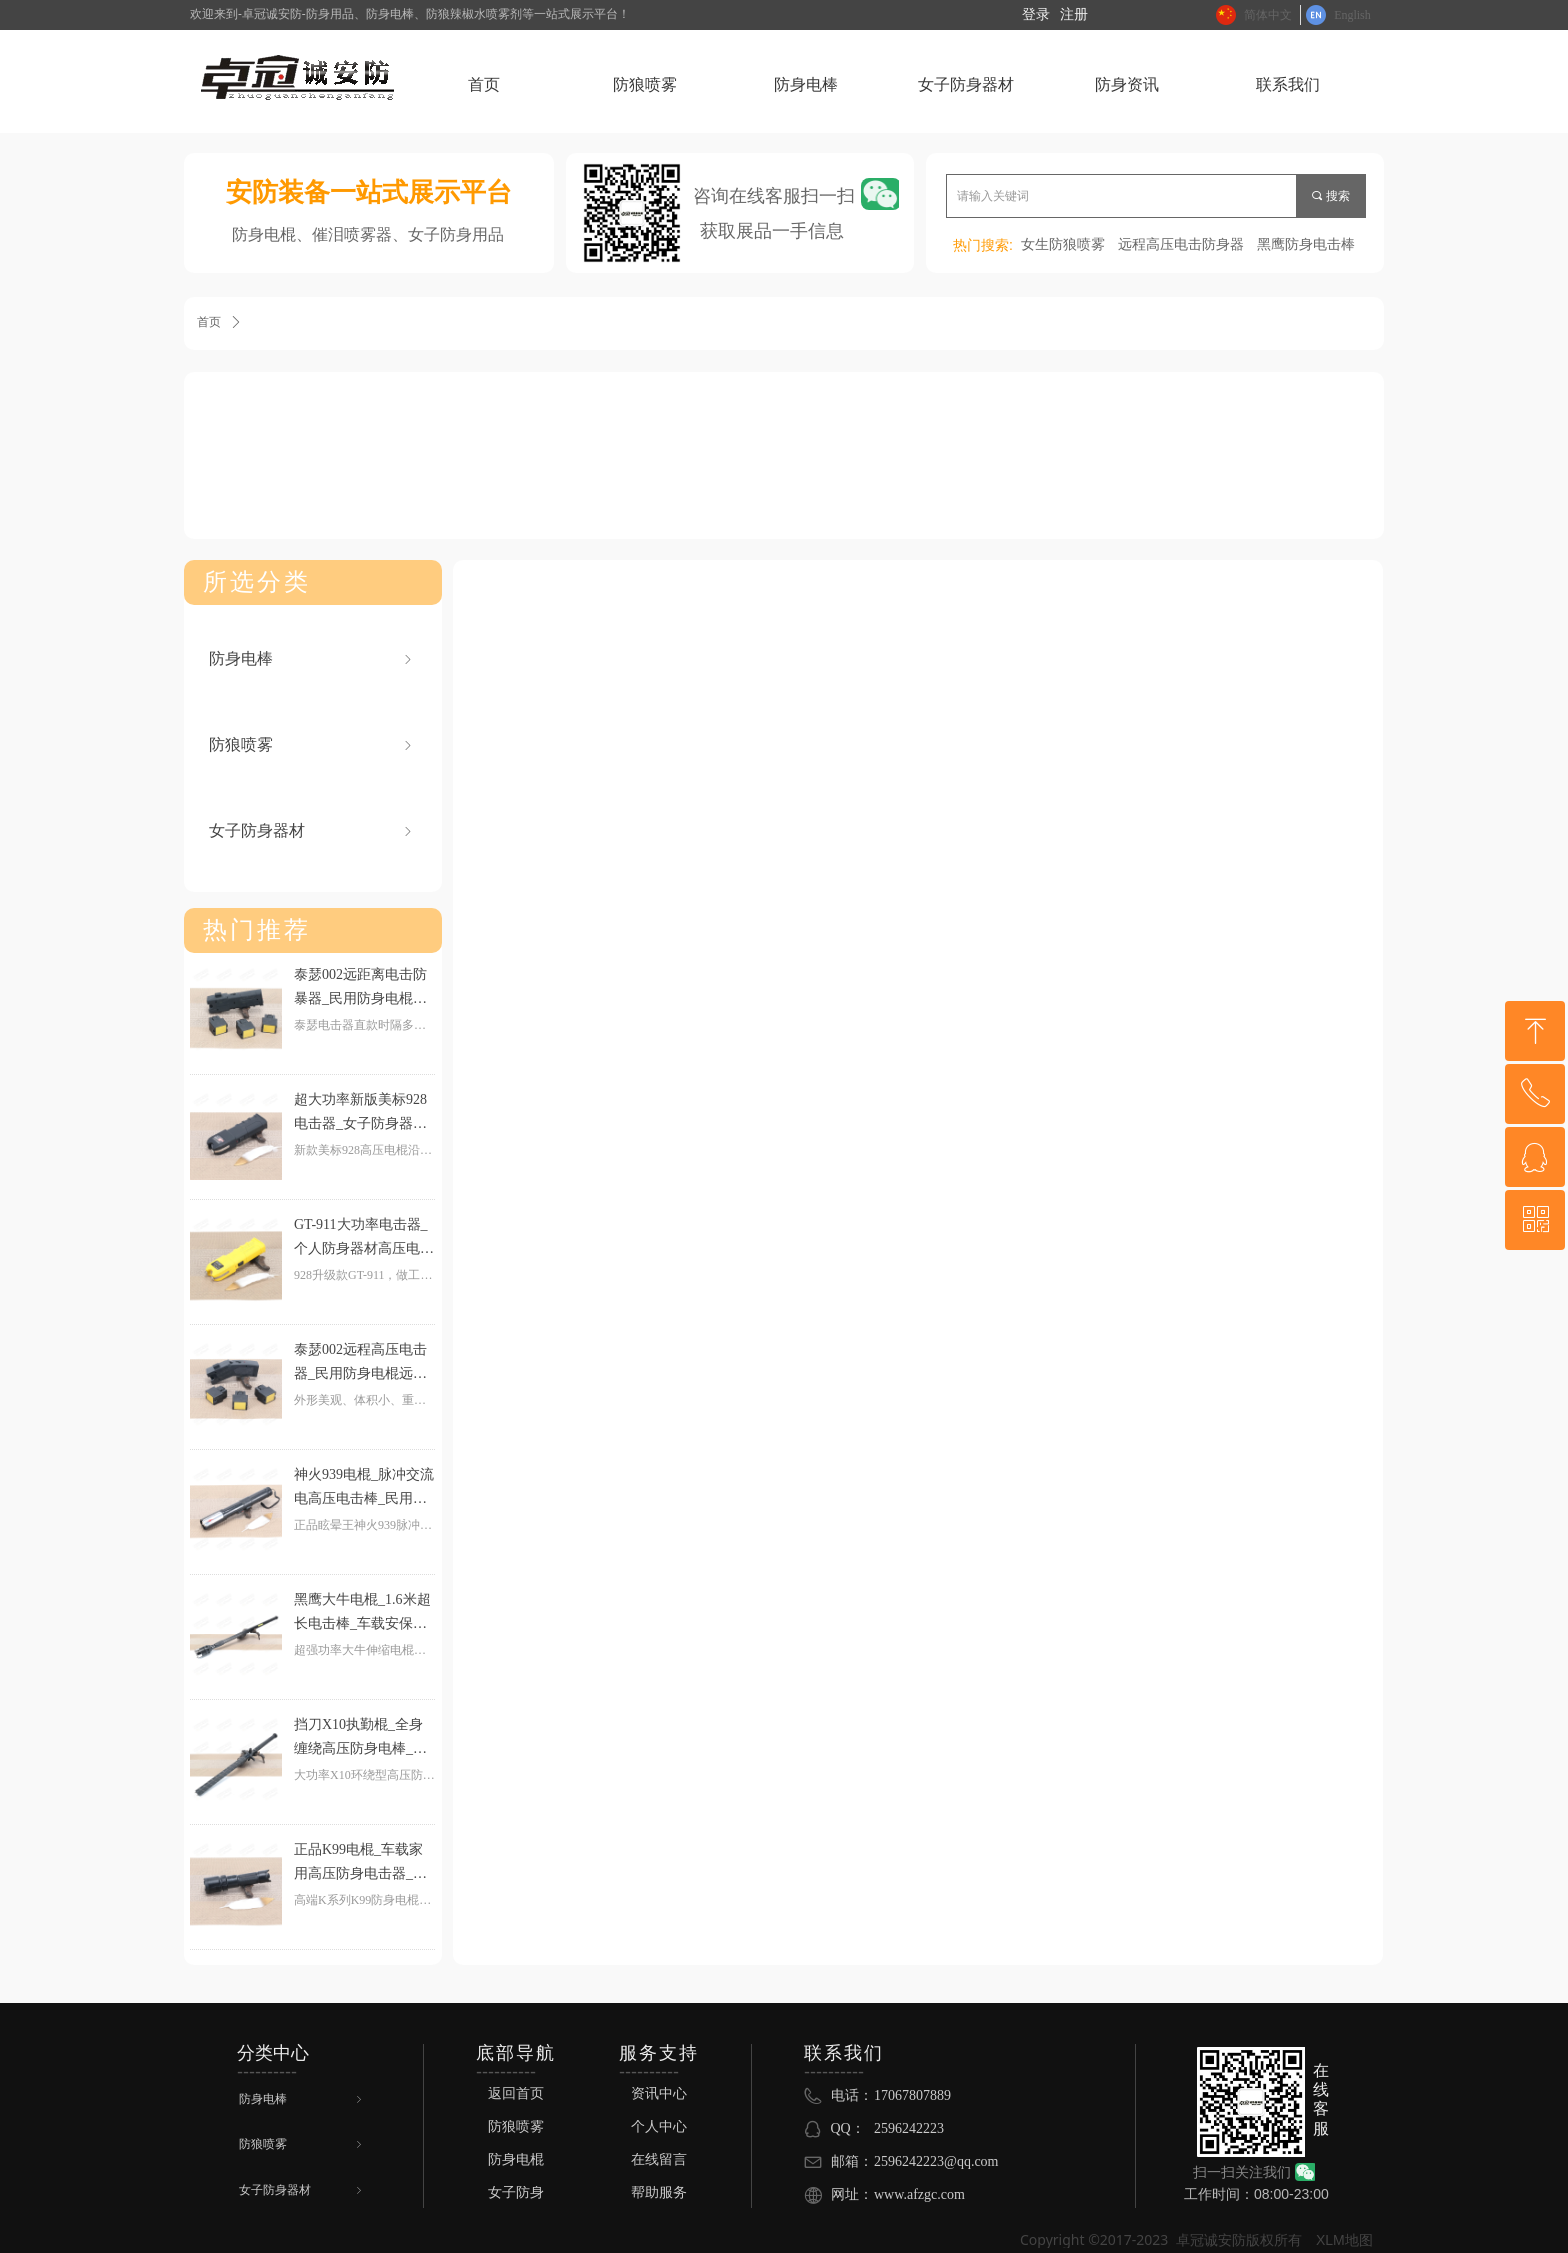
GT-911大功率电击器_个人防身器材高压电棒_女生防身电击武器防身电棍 (364, 1239)
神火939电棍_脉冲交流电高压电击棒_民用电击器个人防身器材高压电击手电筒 (364, 1489)
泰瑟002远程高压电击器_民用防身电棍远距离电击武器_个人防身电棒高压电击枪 (360, 1364)
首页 (209, 322)
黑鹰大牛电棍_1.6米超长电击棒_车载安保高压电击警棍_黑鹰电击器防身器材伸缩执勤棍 (364, 1614)
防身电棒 (312, 659)
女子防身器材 (312, 831)
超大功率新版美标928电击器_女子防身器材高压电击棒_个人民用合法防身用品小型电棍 (364, 1114)
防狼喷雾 (312, 745)
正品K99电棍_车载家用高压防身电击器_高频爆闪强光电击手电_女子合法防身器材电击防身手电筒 (364, 1864)
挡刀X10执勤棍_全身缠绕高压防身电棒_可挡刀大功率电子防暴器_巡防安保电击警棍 (364, 1739)
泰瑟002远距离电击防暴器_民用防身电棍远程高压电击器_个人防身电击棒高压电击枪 (360, 989)
